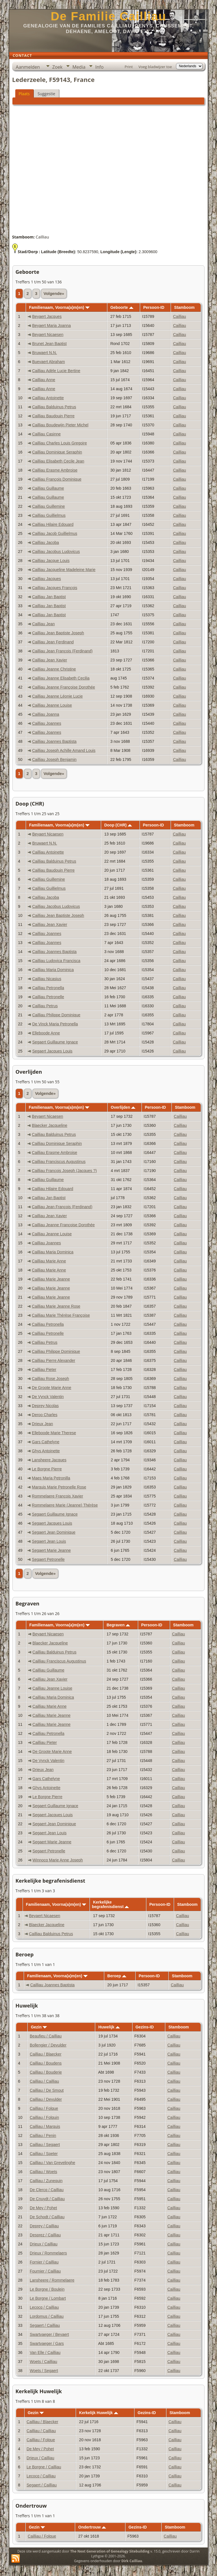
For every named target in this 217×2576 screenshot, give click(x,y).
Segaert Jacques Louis (52, 1051)
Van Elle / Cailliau (45, 2352)
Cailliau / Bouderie (46, 2072)
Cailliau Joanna (45, 714)
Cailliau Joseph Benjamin (54, 759)
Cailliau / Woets (43, 2171)
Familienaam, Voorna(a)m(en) (59, 307)
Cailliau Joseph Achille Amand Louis (64, 750)
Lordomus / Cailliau (47, 2316)
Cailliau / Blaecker (45, 2054)
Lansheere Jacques (49, 1460)
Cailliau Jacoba (45, 542)
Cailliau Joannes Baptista (54, 741)
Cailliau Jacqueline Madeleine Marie (64, 569)
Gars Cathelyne (45, 1442)
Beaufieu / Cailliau (46, 2036)
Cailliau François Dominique (56, 479)
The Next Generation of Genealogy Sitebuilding (109, 2551)
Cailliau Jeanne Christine (54, 669)
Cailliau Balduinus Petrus (54, 407)
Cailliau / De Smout (47, 2090)
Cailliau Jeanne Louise (52, 705)
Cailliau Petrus (45, 1006)
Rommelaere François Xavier (57, 1496)
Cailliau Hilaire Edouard (52, 524)
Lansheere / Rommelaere (52, 2280)
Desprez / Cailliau (45, 2235)
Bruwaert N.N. (44, 352)
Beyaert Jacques (47, 316)
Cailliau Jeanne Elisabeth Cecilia (61, 678)
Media (78, 67)
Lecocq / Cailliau (44, 2307)
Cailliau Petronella (48, 988)
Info (99, 67)
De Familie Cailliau (108, 16)
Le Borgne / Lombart (48, 2298)
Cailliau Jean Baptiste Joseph (58, 633)
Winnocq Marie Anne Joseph (57, 1860)
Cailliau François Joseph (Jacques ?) (64, 1170)
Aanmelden (28, 67)
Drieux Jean (42, 1424)
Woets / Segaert (44, 2370)
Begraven (118, 1625)
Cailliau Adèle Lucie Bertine (56, 370)
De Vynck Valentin (48, 1396)
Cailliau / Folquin (44, 2117)
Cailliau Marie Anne (49, 1261)
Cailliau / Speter (44, 2153)
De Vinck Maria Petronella (55, 1024)
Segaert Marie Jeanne (51, 1550)
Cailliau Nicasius (46, 978)
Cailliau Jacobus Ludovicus (56, 551)
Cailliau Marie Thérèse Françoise (61, 1315)
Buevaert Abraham (48, 361)
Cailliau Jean (43, 624)
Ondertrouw (92, 2527)
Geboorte (121, 307)
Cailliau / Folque (44, 2108)
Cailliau (179, 316)
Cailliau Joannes (46, 723)
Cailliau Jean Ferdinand (53, 642)
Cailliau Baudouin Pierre (53, 416)
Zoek (57, 67)
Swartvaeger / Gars (47, 2343)
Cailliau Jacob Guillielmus (54, 533)
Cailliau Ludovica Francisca (56, 960)
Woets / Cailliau (43, 2361)
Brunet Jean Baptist (49, 343)
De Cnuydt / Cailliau (47, 2199)
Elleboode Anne (46, 1033)
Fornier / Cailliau (44, 2262)
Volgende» (54, 293)
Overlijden (123, 1107)
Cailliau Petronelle (48, 997)
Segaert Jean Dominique (53, 1532)
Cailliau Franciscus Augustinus (59, 1161)
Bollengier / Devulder (48, 2045)
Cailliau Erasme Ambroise (54, 470)
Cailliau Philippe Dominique (56, 1015)
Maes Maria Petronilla (51, 1478)
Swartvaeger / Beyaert (49, 2334)
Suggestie (46, 93)
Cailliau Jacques (46, 578)
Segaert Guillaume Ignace (55, 1042)
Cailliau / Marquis (45, 2126)
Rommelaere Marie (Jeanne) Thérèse (65, 1505)
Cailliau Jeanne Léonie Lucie (57, 696)
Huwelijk (109, 2027)
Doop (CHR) (118, 825)
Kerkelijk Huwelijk (98, 2412)
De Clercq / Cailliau (47, 2189)
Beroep (116, 1976)
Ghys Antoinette (46, 1451)
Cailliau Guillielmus (49, 515)
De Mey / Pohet (43, 2208)
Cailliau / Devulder (46, 2099)
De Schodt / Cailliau (47, 2217)
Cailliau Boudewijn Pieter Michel (60, 425)
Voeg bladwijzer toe (155, 66)
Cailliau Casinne (46, 434)
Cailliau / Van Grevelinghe (52, 2162)
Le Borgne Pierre (47, 1469)
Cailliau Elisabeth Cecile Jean (58, 461)
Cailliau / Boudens (46, 2063)
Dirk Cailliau (131, 2560)
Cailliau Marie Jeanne (51, 1279)
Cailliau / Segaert (45, 2144)
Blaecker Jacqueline (49, 1125)
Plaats (24, 93)
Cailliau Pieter (44, 1369)
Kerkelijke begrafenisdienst (110, 1904)
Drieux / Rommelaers (48, 2253)
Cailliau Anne (43, 379)
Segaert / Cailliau (45, 2325)
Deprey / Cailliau (44, 2226)
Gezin (39, 2027)
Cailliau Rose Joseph (50, 1378)
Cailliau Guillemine (48, 506)
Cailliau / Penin (43, 2135)
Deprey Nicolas (45, 1405)
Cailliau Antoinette (48, 398)
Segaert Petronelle (48, 1559)
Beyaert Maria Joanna (51, 325)
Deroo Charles (44, 1414)
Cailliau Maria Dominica (53, 969)
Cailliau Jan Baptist (49, 596)
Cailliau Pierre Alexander (53, 1360)
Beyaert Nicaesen (48, 334)
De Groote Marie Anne (51, 1387)
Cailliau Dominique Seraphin (57, 452)
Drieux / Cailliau (43, 2244)
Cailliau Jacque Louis (51, 560)
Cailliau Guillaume (48, 488)
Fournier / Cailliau (45, 2271)
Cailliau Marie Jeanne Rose (56, 1306)
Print (129, 66)
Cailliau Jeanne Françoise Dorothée (63, 687)
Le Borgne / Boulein (47, 2289)
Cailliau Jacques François (54, 587)
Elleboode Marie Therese (54, 1433)
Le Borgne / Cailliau (44, 2467)
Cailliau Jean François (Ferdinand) (62, 651)
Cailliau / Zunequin (46, 2180)
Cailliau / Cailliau (44, 2081)
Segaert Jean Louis (49, 1541)
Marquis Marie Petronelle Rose (59, 1487)
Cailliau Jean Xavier (49, 660)
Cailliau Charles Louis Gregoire (59, 443)
